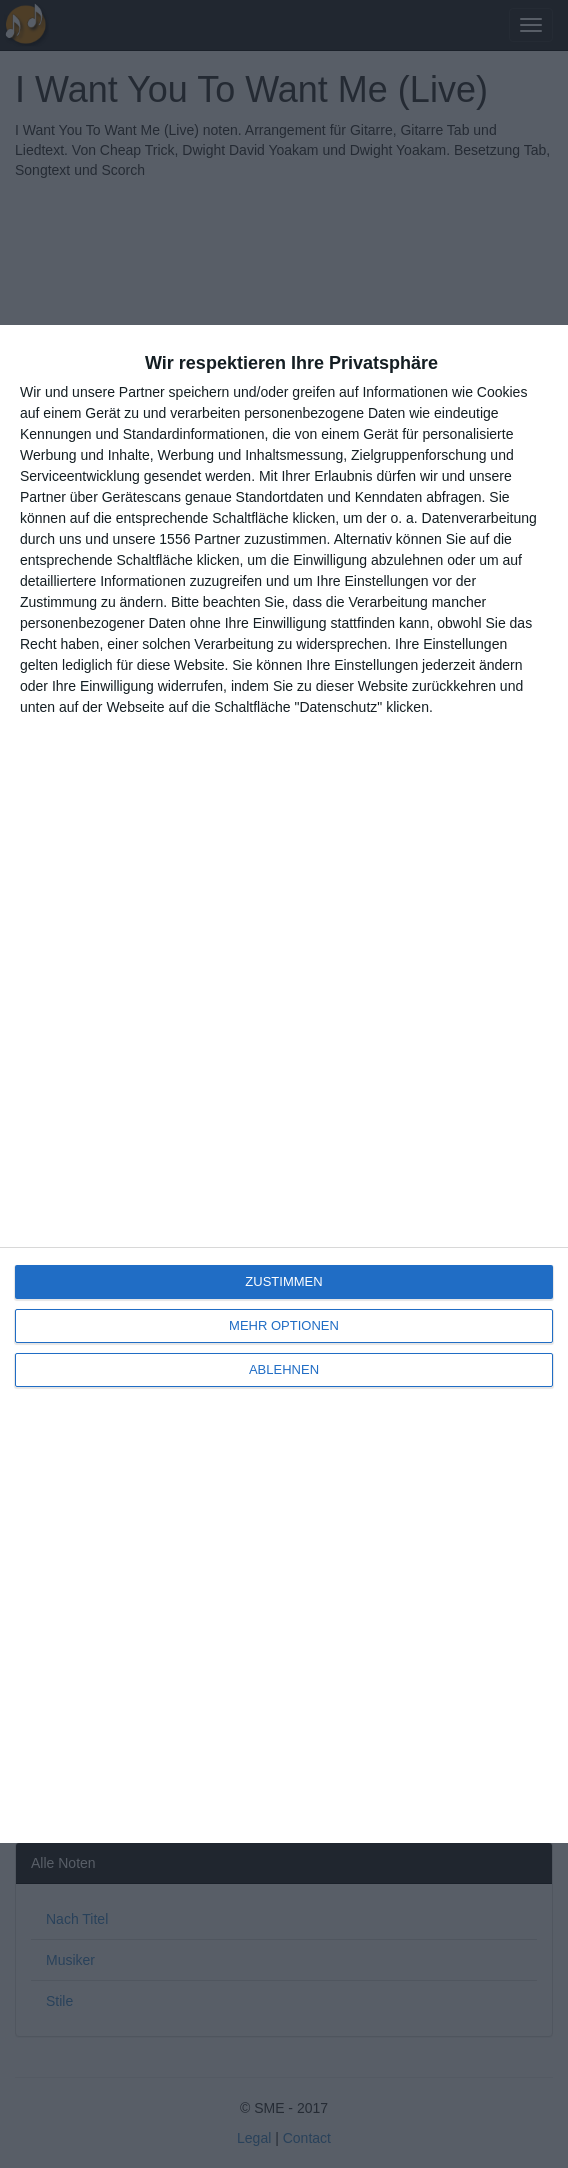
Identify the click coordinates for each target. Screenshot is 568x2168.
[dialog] (284, 1084)
